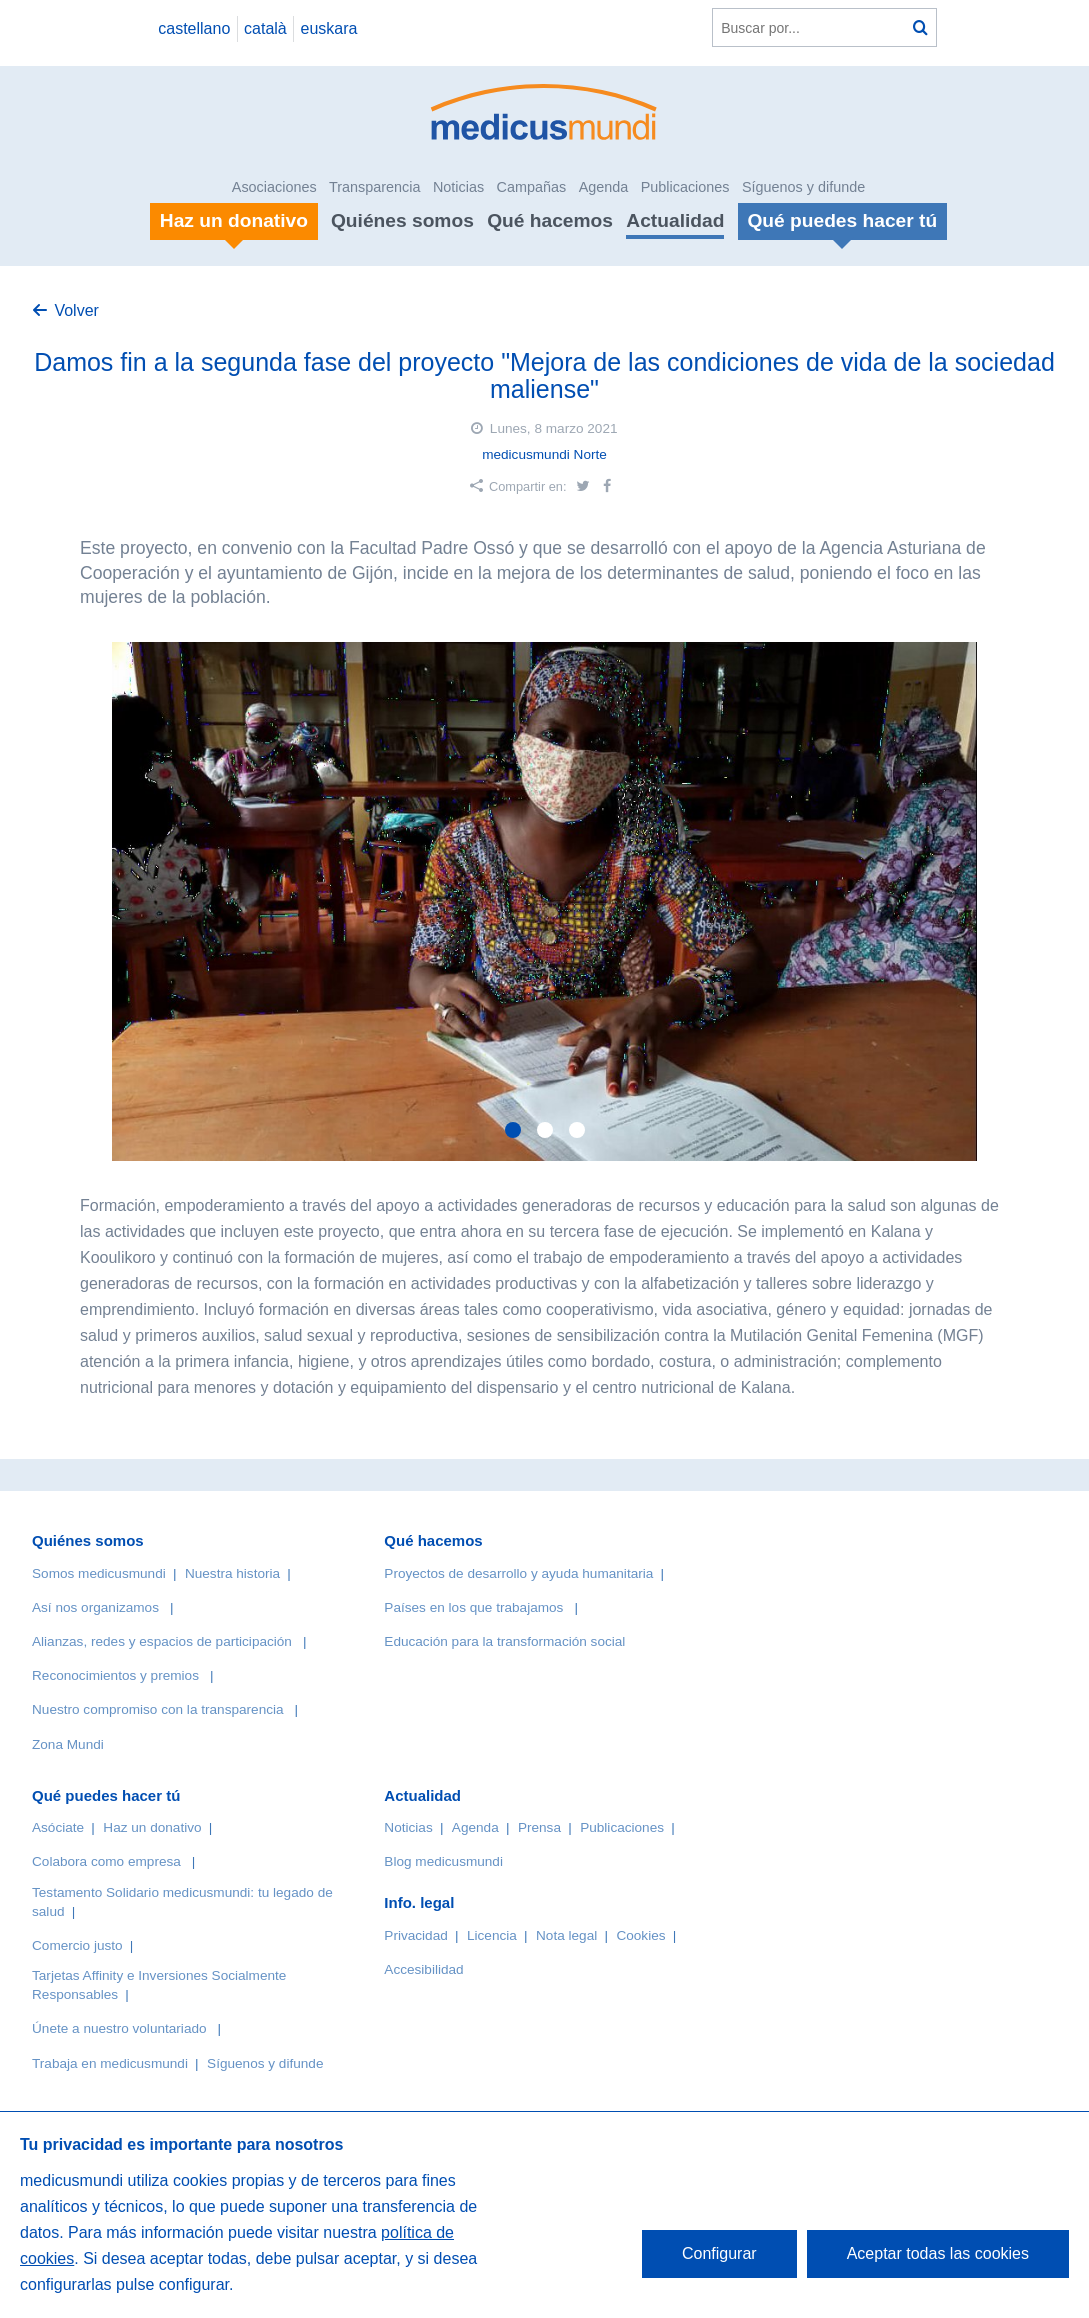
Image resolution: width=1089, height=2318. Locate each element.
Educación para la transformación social (504, 1641)
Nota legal (566, 1935)
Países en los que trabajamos (473, 1607)
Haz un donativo (152, 1827)
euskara (329, 28)
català (265, 28)
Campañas (532, 187)
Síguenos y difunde (803, 187)
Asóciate (58, 1827)
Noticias (458, 187)
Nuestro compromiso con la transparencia (158, 1709)
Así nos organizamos (95, 1607)
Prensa (539, 1827)
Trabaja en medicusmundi (110, 2063)
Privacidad (415, 1935)
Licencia (492, 1935)
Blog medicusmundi (443, 1861)
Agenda (604, 187)
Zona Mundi (68, 1744)
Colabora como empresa (106, 1861)
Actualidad (675, 220)
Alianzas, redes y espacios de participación (162, 1641)
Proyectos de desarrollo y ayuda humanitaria (518, 1573)
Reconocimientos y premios (115, 1675)
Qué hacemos (550, 220)
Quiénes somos (402, 220)
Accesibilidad (423, 1969)
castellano (194, 28)
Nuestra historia (232, 1573)
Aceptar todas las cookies (938, 2253)
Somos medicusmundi (99, 1573)
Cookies (640, 1935)
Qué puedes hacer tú (106, 1795)
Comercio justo (77, 1945)
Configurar (719, 2253)
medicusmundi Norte (544, 454)
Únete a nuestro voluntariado (119, 2028)
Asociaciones (274, 187)
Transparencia (374, 187)
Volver (76, 310)
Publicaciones (685, 187)
